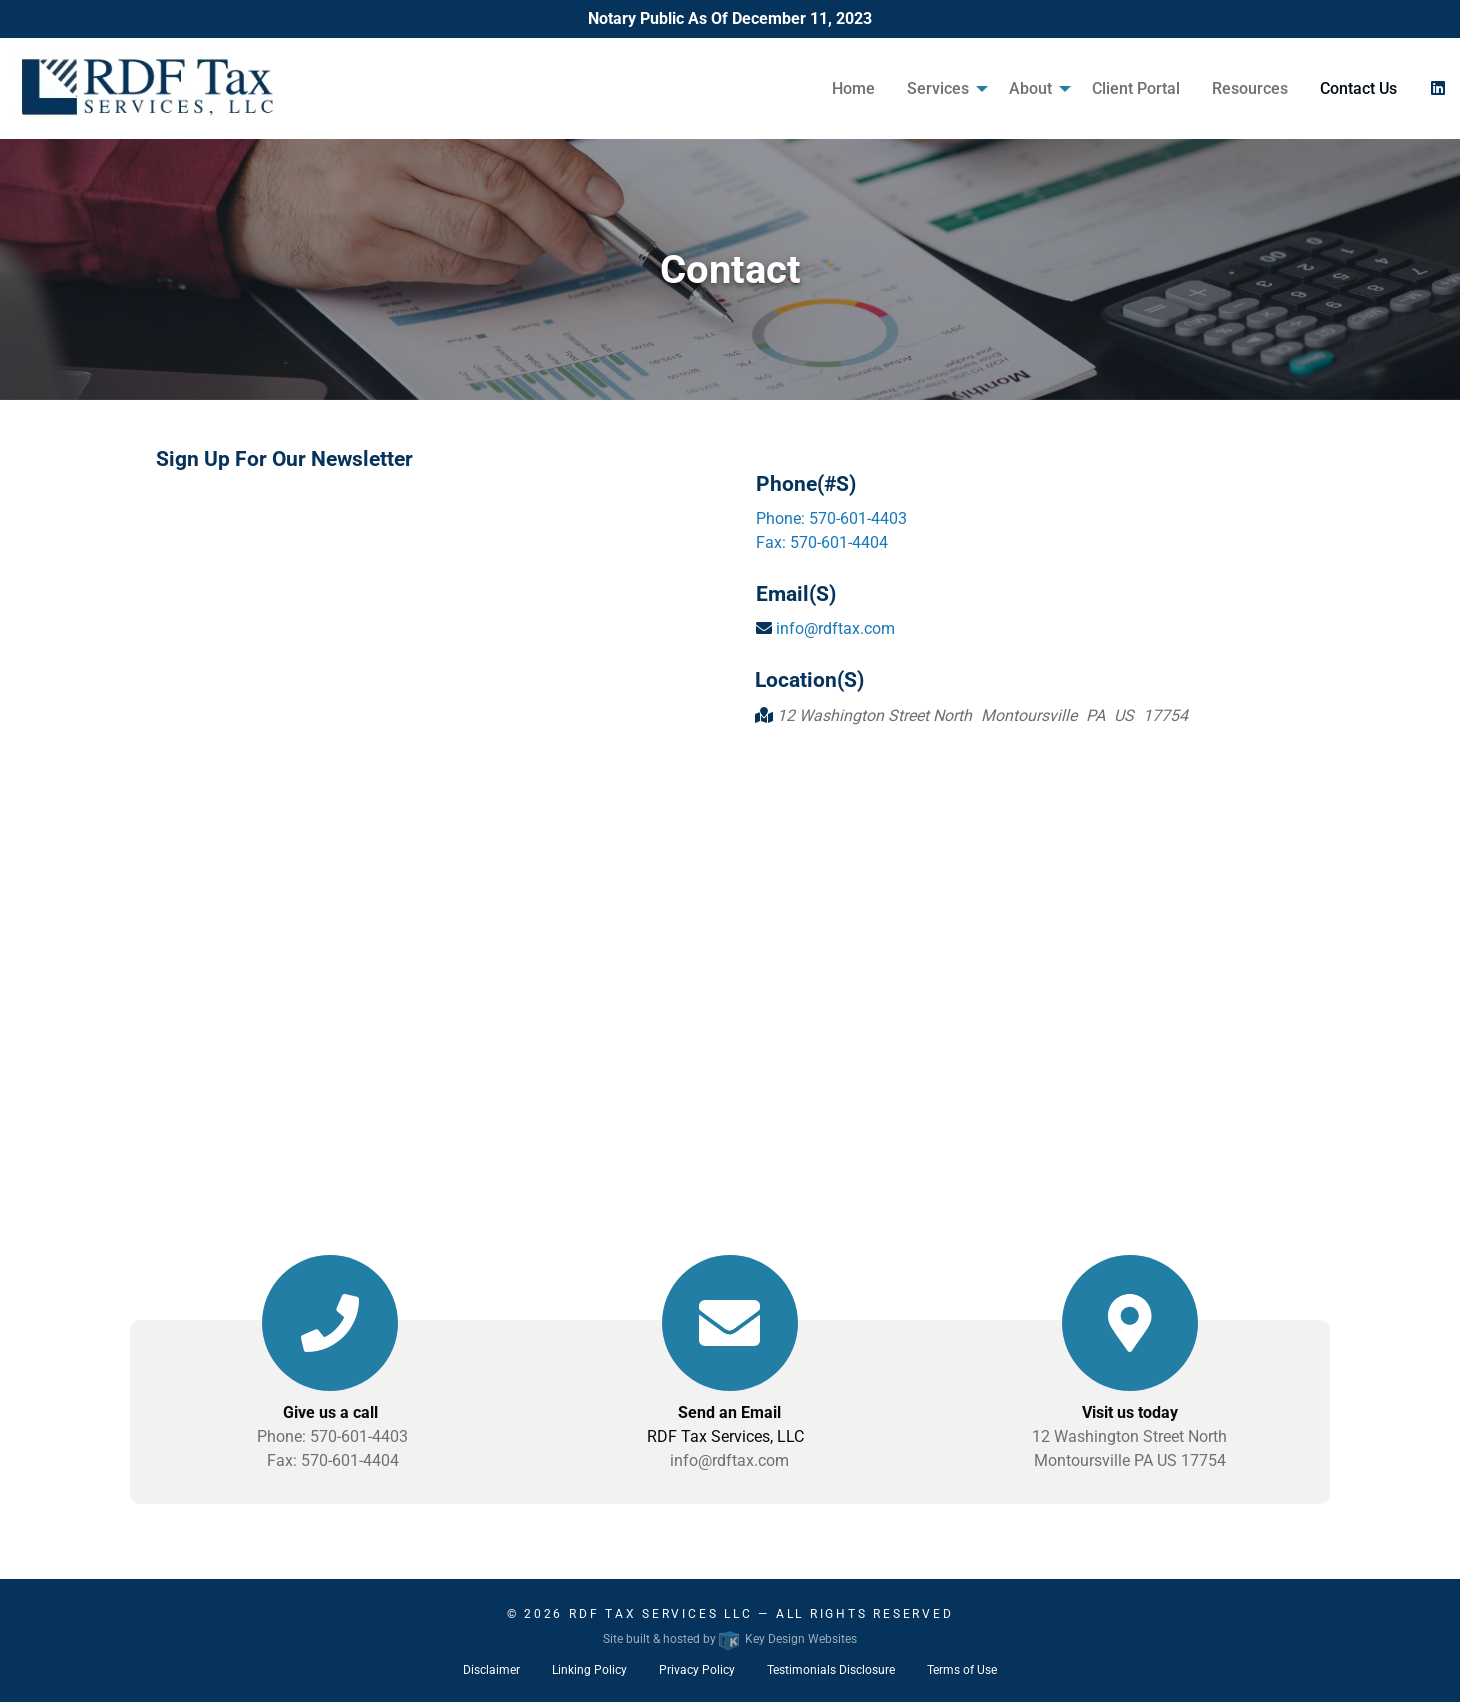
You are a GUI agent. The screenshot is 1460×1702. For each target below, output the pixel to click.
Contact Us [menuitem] (1358, 88)
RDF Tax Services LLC (660, 1614)
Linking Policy (589, 1670)
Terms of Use (962, 1670)
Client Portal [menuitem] (1136, 88)
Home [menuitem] (853, 88)
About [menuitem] (1030, 88)
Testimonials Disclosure (831, 1670)
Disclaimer (491, 1670)
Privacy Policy (697, 1670)
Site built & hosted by (730, 1639)
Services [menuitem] (938, 88)
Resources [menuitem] (1250, 88)
